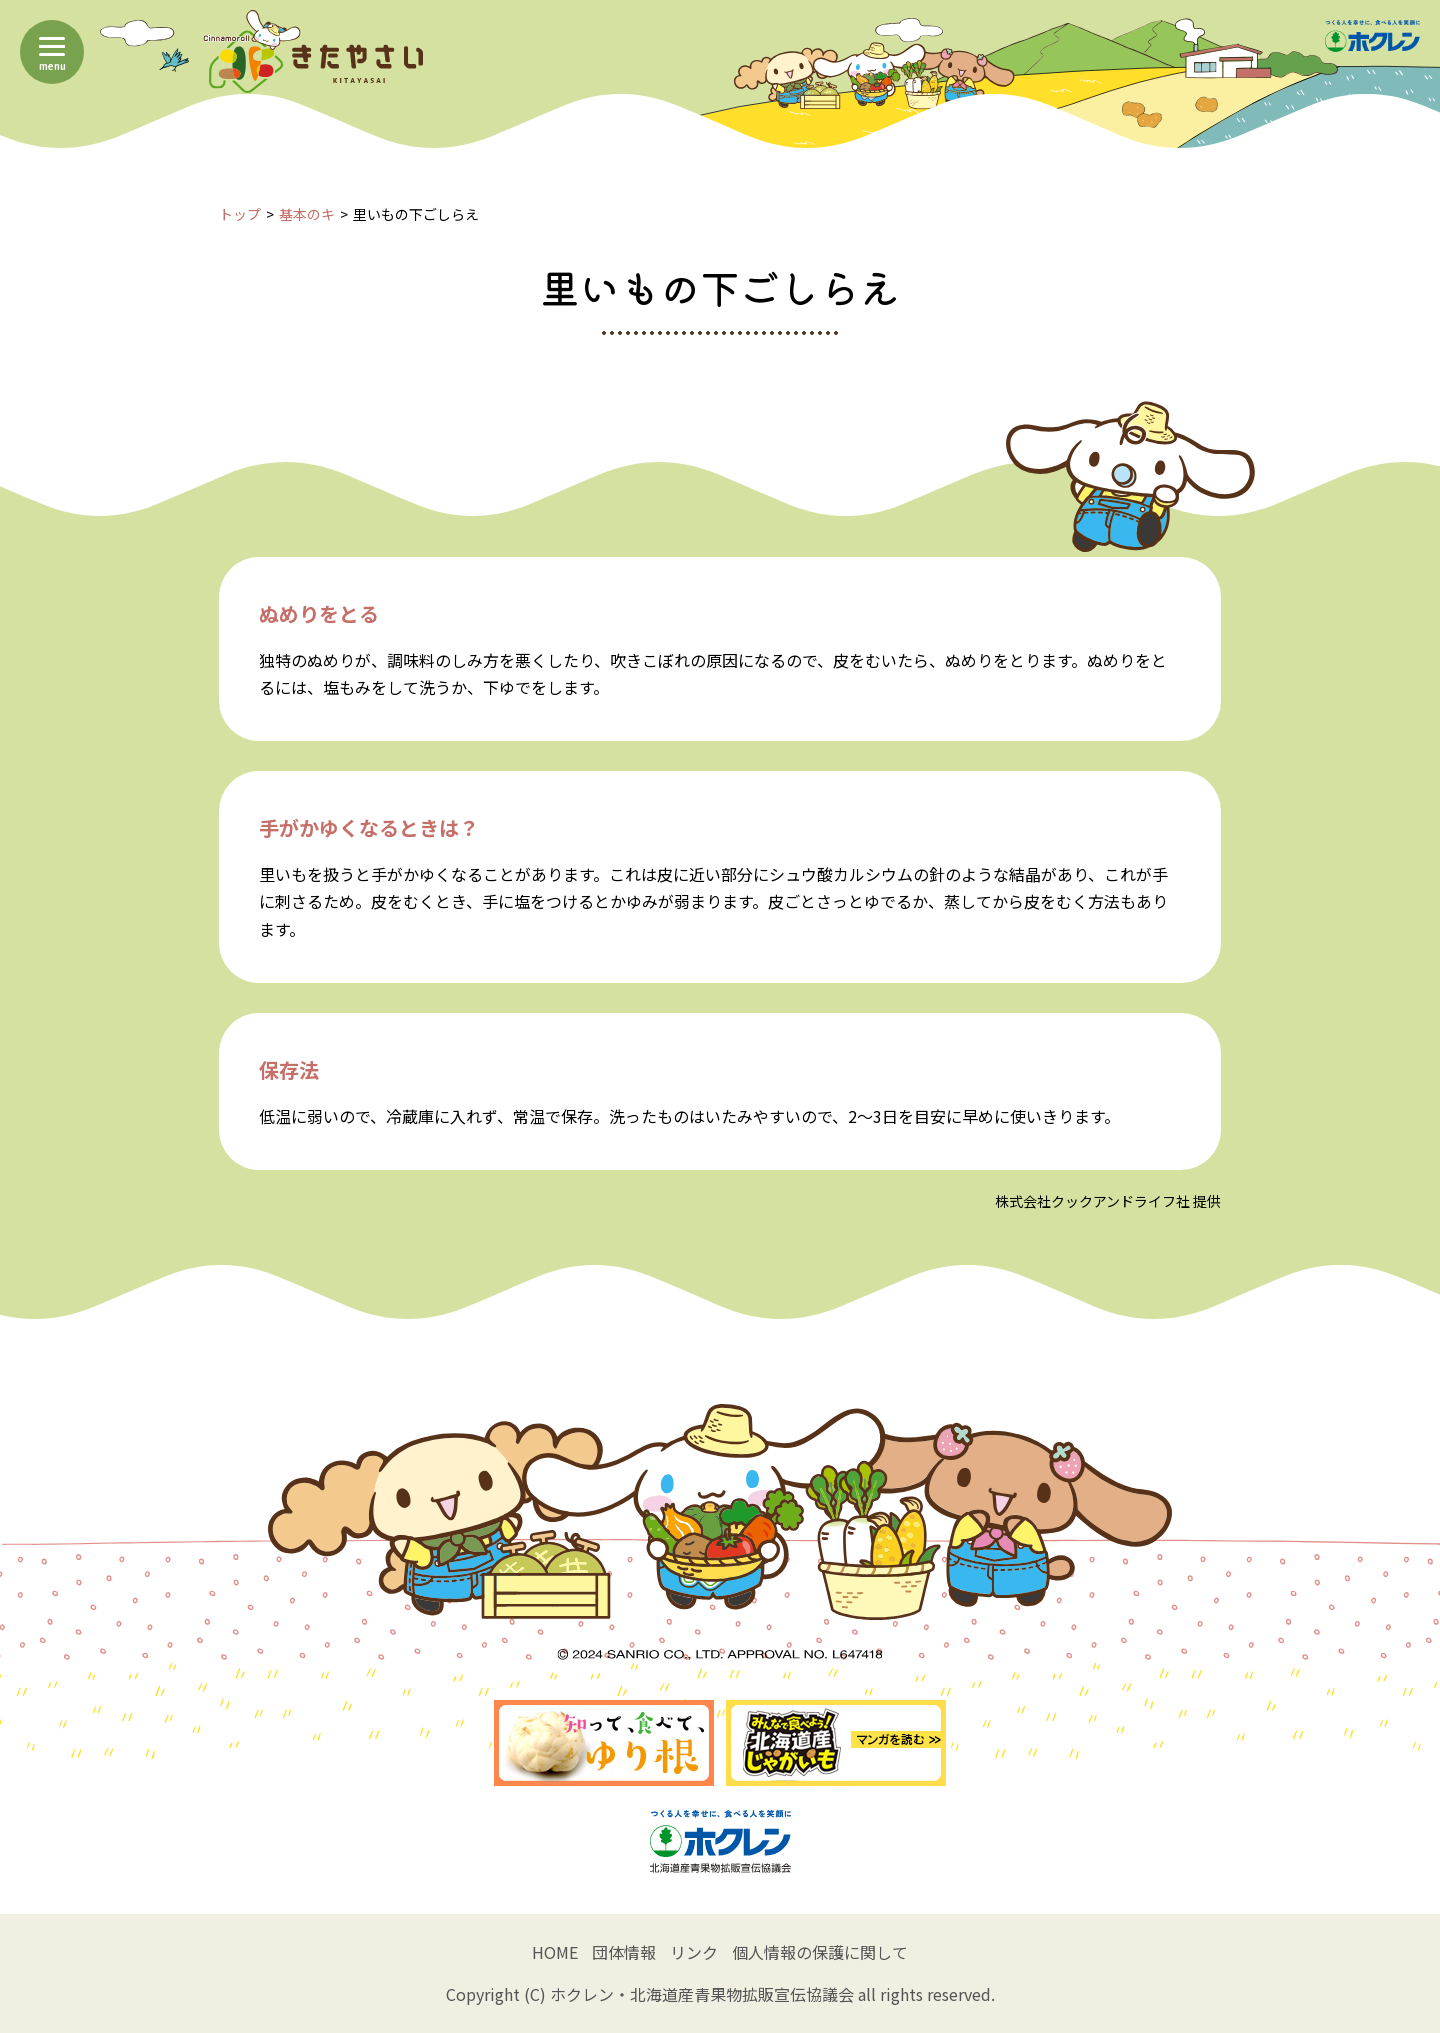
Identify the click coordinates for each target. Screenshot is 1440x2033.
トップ (240, 214)
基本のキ (307, 214)
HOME (555, 1952)
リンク (694, 1952)
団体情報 (624, 1952)
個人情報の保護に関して (820, 1952)
